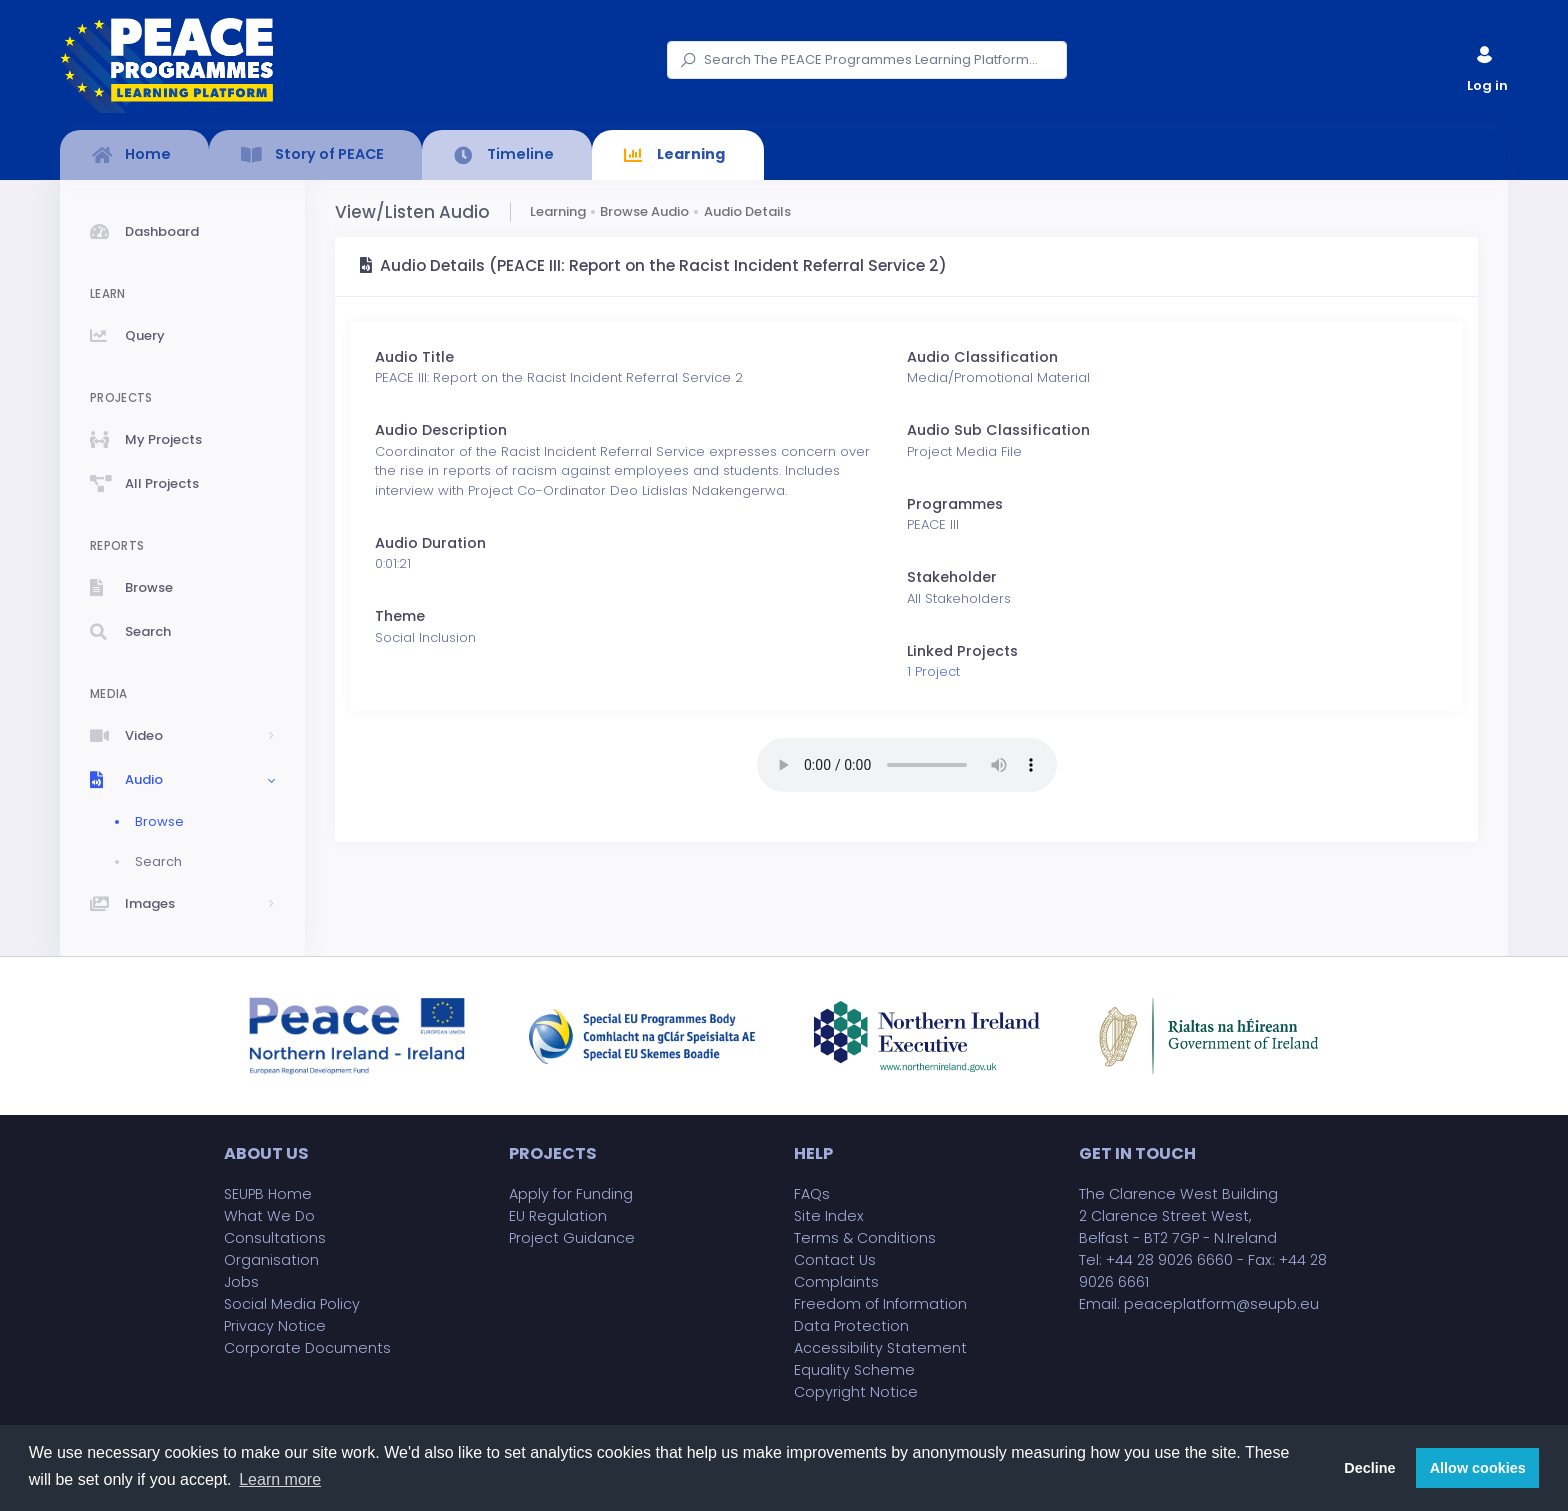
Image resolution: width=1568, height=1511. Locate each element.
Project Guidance (572, 1238)
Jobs (241, 1282)
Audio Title (414, 357)
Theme (400, 616)
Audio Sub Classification (998, 430)
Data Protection (851, 1326)
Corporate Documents (307, 1348)
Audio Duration (430, 543)
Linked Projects (962, 651)
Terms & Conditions (865, 1238)
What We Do (269, 1216)
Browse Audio (644, 211)
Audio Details (747, 211)
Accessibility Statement (880, 1348)
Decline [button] (1369, 1468)
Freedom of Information (880, 1304)
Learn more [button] (280, 1479)
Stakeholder (952, 577)
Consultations (275, 1238)
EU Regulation (558, 1216)
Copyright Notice (856, 1392)
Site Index (829, 1216)
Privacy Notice (275, 1326)
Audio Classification (982, 357)
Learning (558, 211)
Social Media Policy (292, 1304)
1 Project (933, 671)
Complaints (836, 1282)
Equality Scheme (854, 1370)
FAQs (812, 1194)
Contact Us (835, 1260)
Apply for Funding (571, 1194)
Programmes (955, 504)
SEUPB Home (268, 1194)
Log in (1486, 64)
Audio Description (441, 430)
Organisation (271, 1260)
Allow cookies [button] (1478, 1468)
